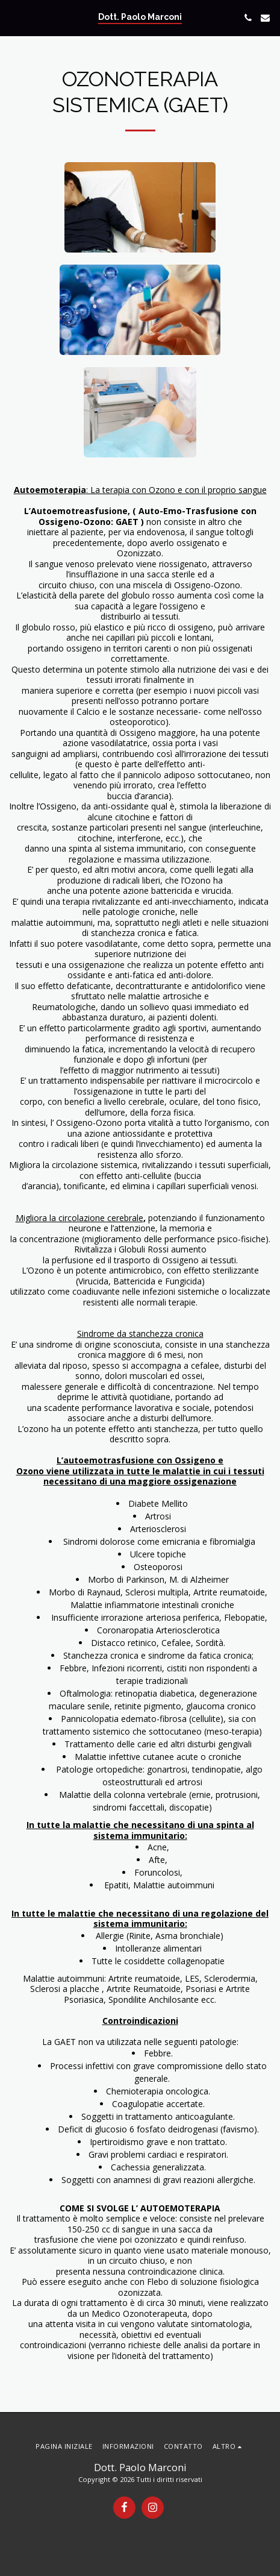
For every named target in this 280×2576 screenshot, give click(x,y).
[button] (13, 17)
